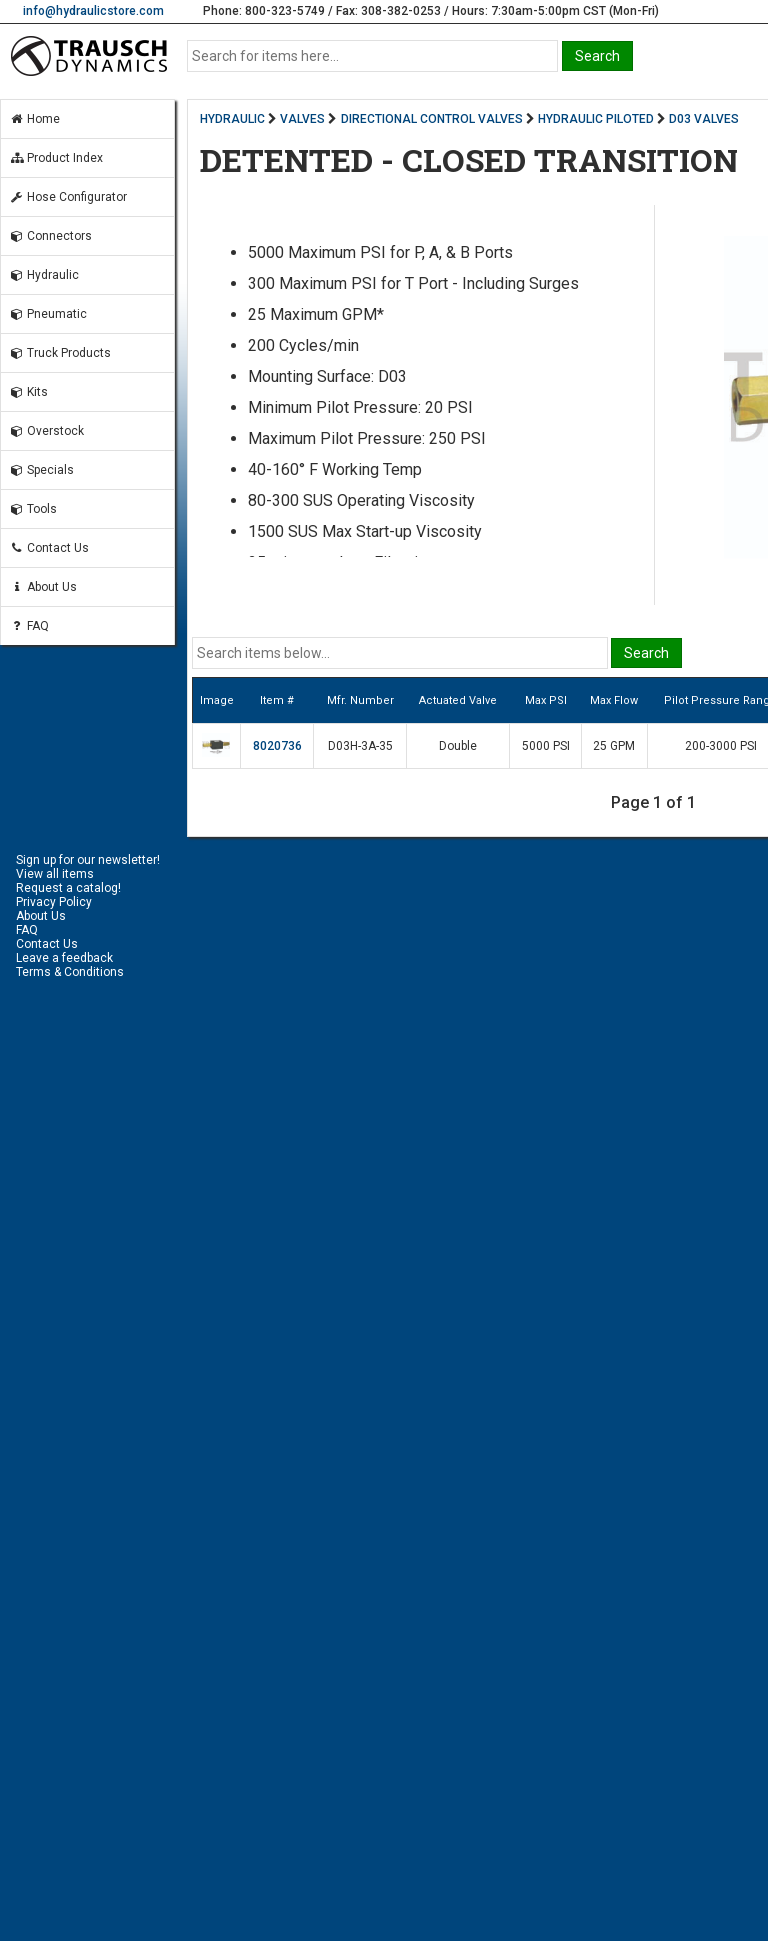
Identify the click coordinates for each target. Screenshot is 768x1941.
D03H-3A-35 (360, 746)
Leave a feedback (64, 958)
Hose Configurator (68, 197)
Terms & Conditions (70, 972)
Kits (28, 392)
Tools (33, 509)
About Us (43, 587)
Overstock (46, 431)
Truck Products (60, 353)
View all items (55, 874)
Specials (41, 470)
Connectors (50, 236)
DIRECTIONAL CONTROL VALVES (432, 119)
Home (34, 119)
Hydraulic (44, 275)
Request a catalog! (68, 888)
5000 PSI (546, 746)
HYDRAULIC (232, 119)
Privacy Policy (54, 902)
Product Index (56, 158)
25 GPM (614, 746)
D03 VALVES (704, 119)
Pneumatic (48, 314)
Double (458, 746)
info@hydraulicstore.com (93, 11)
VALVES (302, 119)
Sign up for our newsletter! (88, 860)
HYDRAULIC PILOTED (596, 119)
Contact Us (49, 548)
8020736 (277, 746)
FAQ (29, 626)
